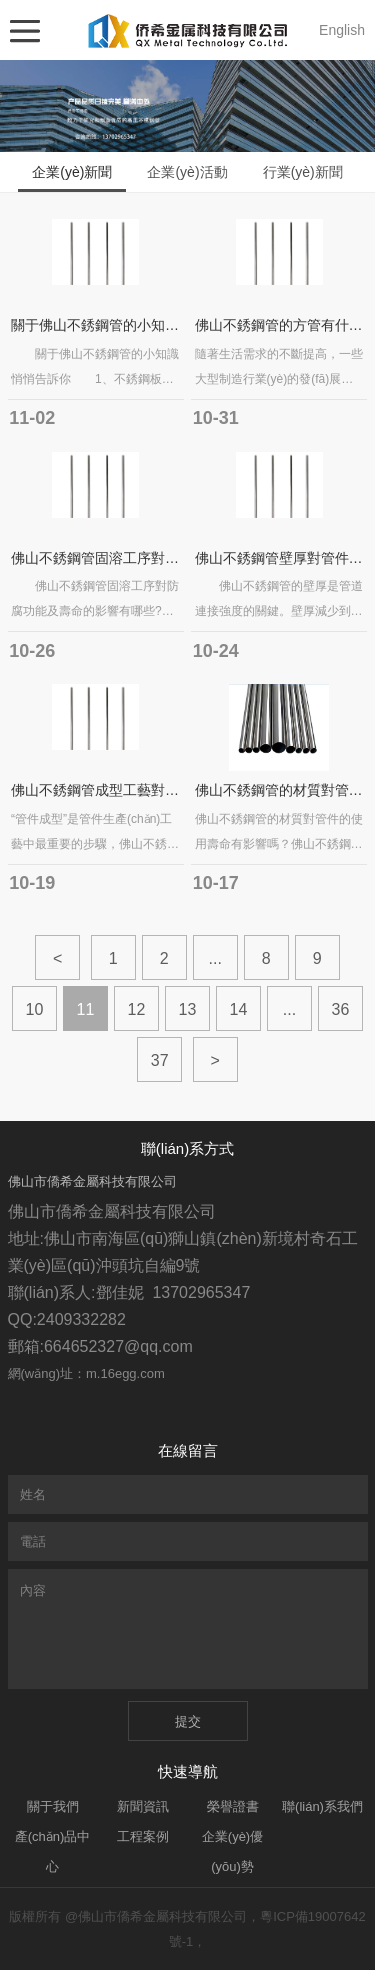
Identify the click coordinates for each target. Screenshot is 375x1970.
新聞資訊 (143, 1806)
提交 (188, 1721)
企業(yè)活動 (187, 172)
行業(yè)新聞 (303, 172)
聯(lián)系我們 (322, 1806)
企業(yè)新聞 (72, 172)
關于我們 (53, 1806)
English (342, 30)
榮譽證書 (233, 1806)
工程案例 (143, 1836)
